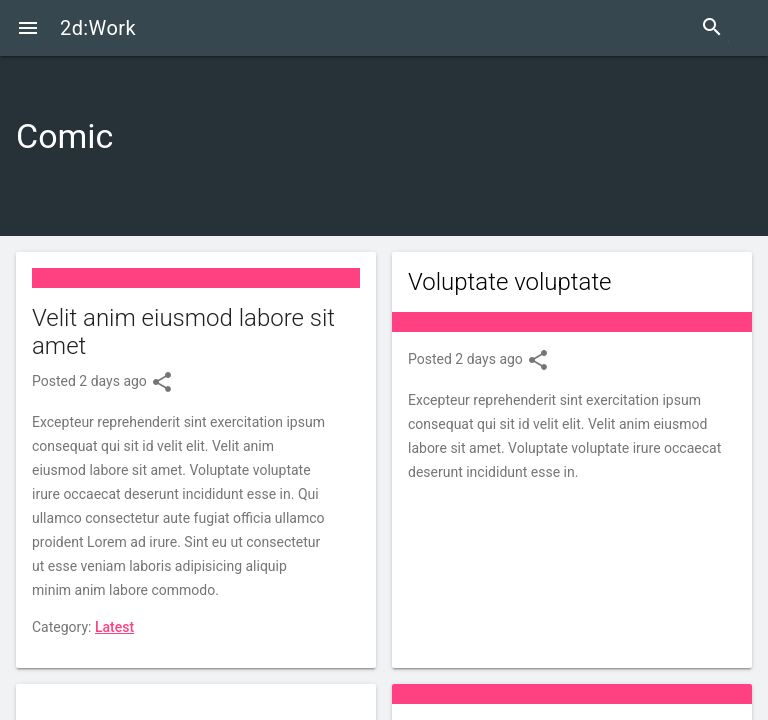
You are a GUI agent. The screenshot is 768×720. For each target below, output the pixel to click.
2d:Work (98, 28)
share (162, 382)
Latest (114, 627)
